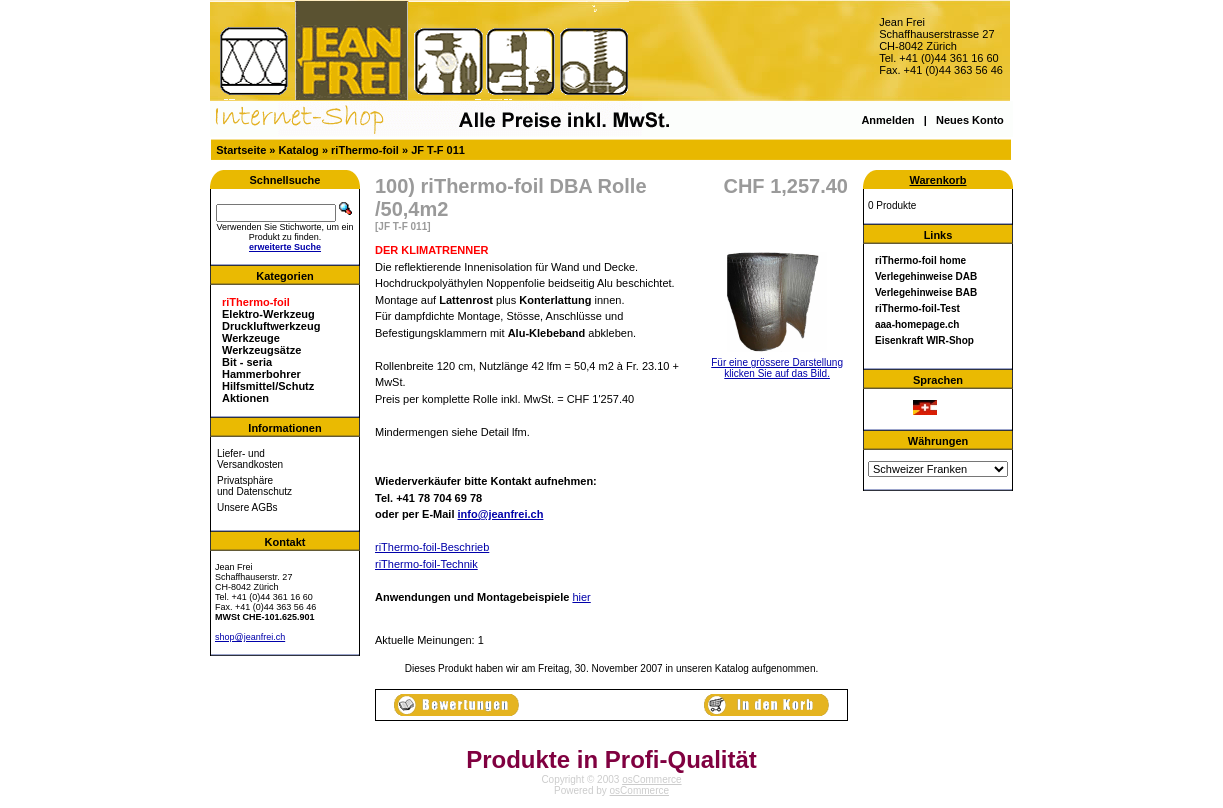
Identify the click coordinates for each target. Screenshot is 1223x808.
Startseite (241, 150)
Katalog (299, 150)
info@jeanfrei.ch (501, 514)
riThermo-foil (365, 150)
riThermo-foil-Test (917, 308)
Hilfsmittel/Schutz (268, 386)
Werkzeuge (251, 338)
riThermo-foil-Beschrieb (432, 547)
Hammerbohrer (261, 374)
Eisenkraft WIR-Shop (924, 340)
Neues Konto (970, 120)
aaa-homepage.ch (917, 324)
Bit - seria (247, 362)
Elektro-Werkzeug (268, 314)
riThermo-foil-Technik (426, 564)
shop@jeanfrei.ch (250, 637)
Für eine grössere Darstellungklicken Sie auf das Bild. (777, 363)
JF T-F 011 (438, 150)
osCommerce (651, 779)
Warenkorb (937, 180)
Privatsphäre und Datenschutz (254, 486)
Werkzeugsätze (261, 350)
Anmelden (887, 120)
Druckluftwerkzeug (271, 326)
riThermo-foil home (920, 260)
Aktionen (245, 398)
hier (581, 597)
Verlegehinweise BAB (926, 292)
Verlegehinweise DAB (926, 276)
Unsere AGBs (247, 507)
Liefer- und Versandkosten (250, 459)
